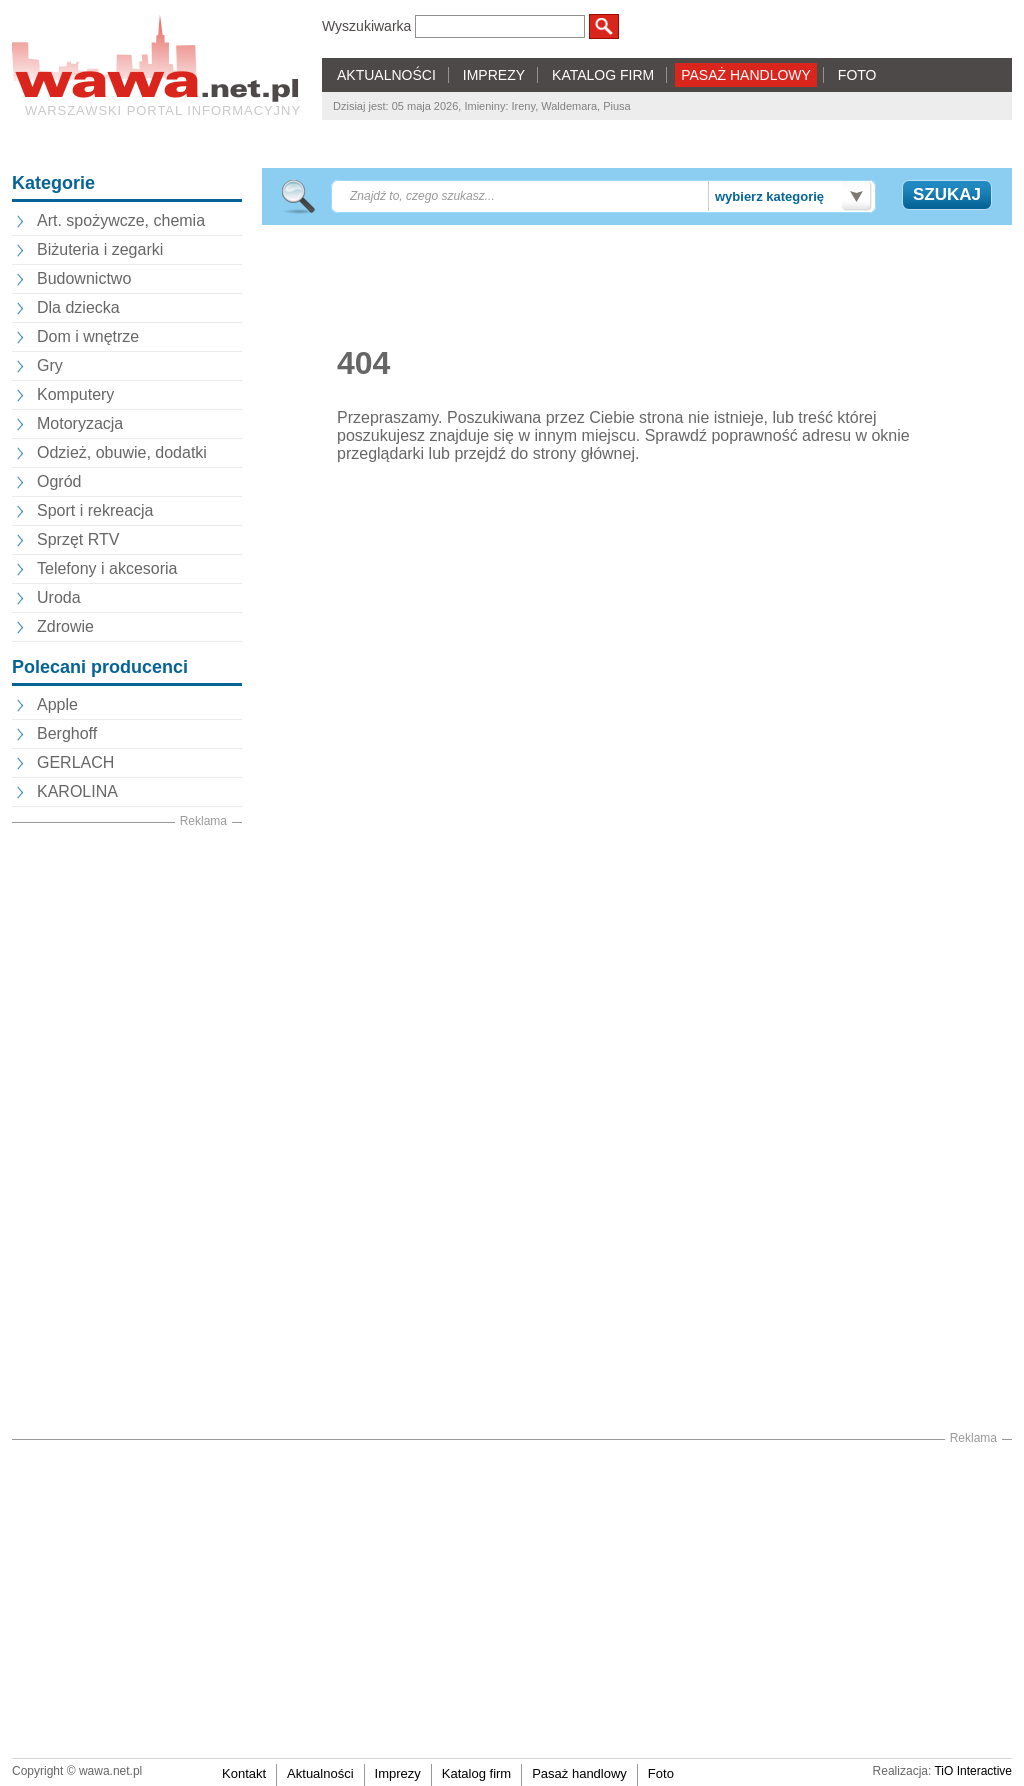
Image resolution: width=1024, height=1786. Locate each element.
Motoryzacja (80, 423)
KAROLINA (77, 791)
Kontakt (244, 1773)
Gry (50, 365)
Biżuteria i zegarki (100, 249)
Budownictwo (84, 278)
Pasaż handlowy (579, 1773)
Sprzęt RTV (78, 539)
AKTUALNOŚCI (386, 75)
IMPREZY (494, 75)
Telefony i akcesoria (107, 568)
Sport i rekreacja (95, 510)
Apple (57, 704)
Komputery (75, 394)
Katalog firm (476, 1773)
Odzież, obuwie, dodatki (122, 452)
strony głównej (584, 453)
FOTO (857, 75)
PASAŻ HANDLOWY (746, 75)
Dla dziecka (78, 307)
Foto (661, 1773)
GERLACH (75, 762)
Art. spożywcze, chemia (121, 220)
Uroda (59, 597)
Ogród (59, 481)
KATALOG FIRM (603, 75)
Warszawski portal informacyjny (163, 110)
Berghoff (67, 733)
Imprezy (398, 1773)
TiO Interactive (973, 1771)
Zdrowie (65, 626)
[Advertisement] (127, 1131)
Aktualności (320, 1773)
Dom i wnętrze (88, 336)
